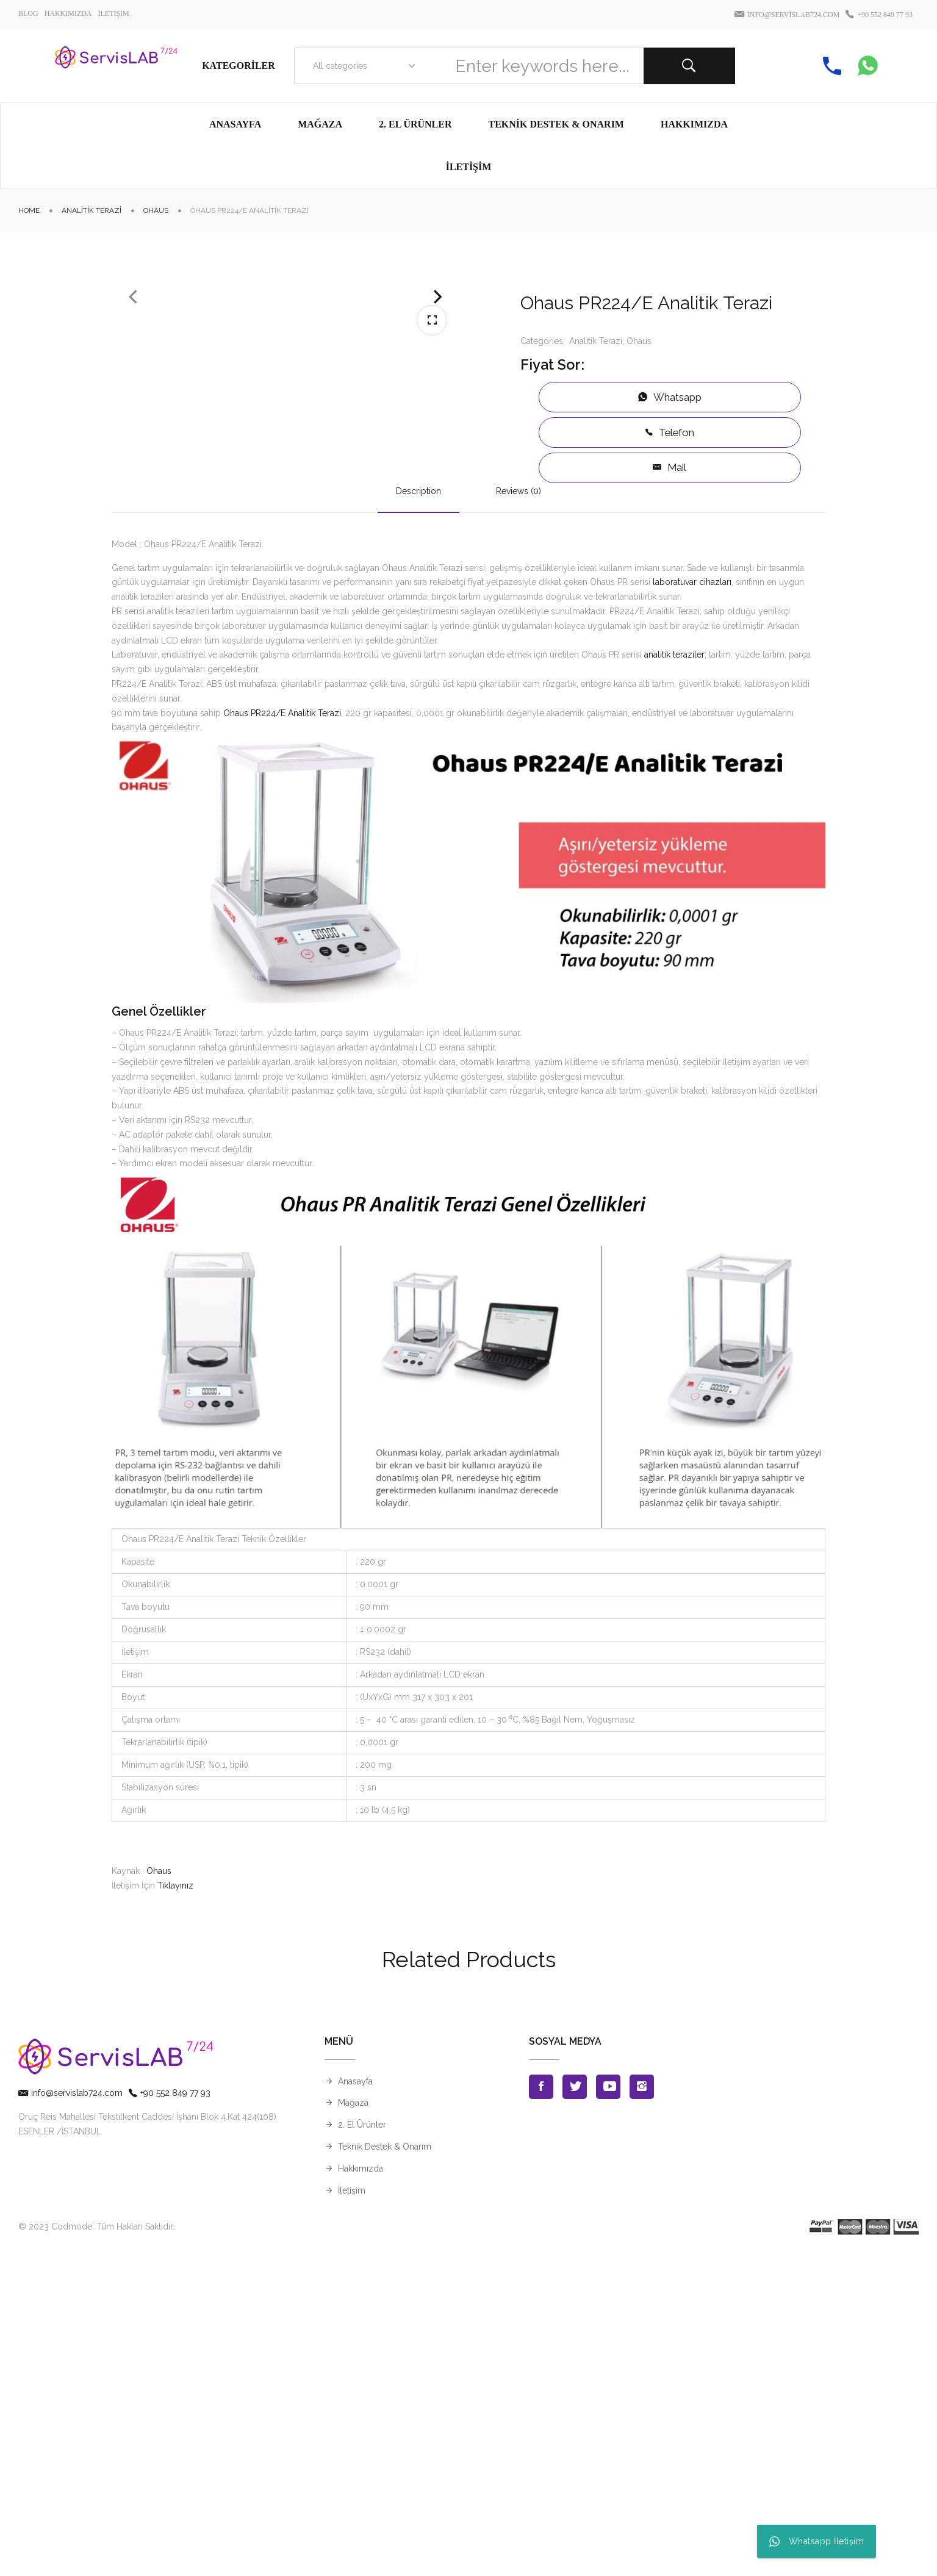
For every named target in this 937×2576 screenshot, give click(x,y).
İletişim (351, 2512)
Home (29, 210)
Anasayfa (355, 2403)
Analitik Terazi (91, 210)
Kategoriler (238, 65)
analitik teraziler (674, 977)
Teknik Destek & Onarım (384, 2469)
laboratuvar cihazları (692, 904)
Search (689, 66)
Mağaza (353, 2425)
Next (438, 473)
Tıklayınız (175, 2207)
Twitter (574, 2409)
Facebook (541, 2409)
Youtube (608, 2409)
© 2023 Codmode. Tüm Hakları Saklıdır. (96, 2549)
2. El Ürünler (362, 2447)
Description (418, 813)
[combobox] (361, 66)
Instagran (642, 2409)
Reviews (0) (518, 813)
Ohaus (155, 210)
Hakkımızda (360, 2490)
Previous (133, 473)
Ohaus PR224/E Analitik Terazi (282, 1035)
